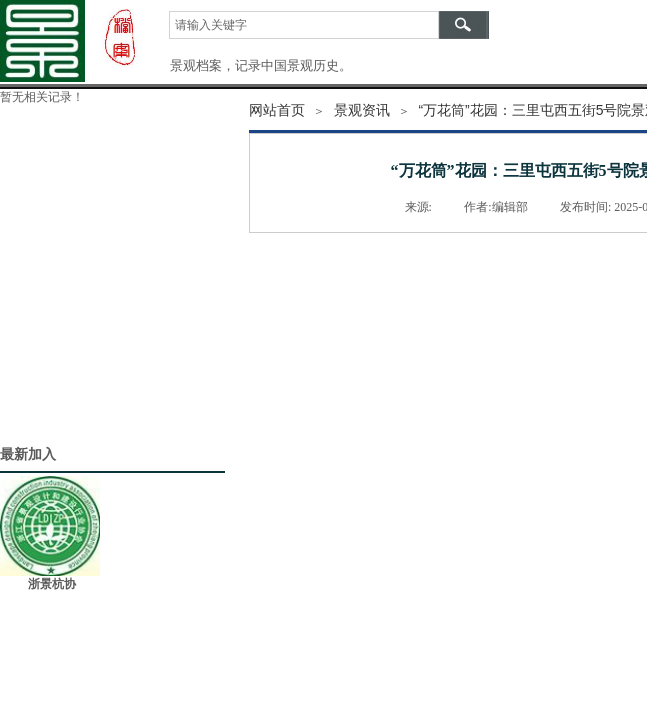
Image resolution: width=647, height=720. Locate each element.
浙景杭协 (52, 584)
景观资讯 (362, 110)
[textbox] (304, 25)
